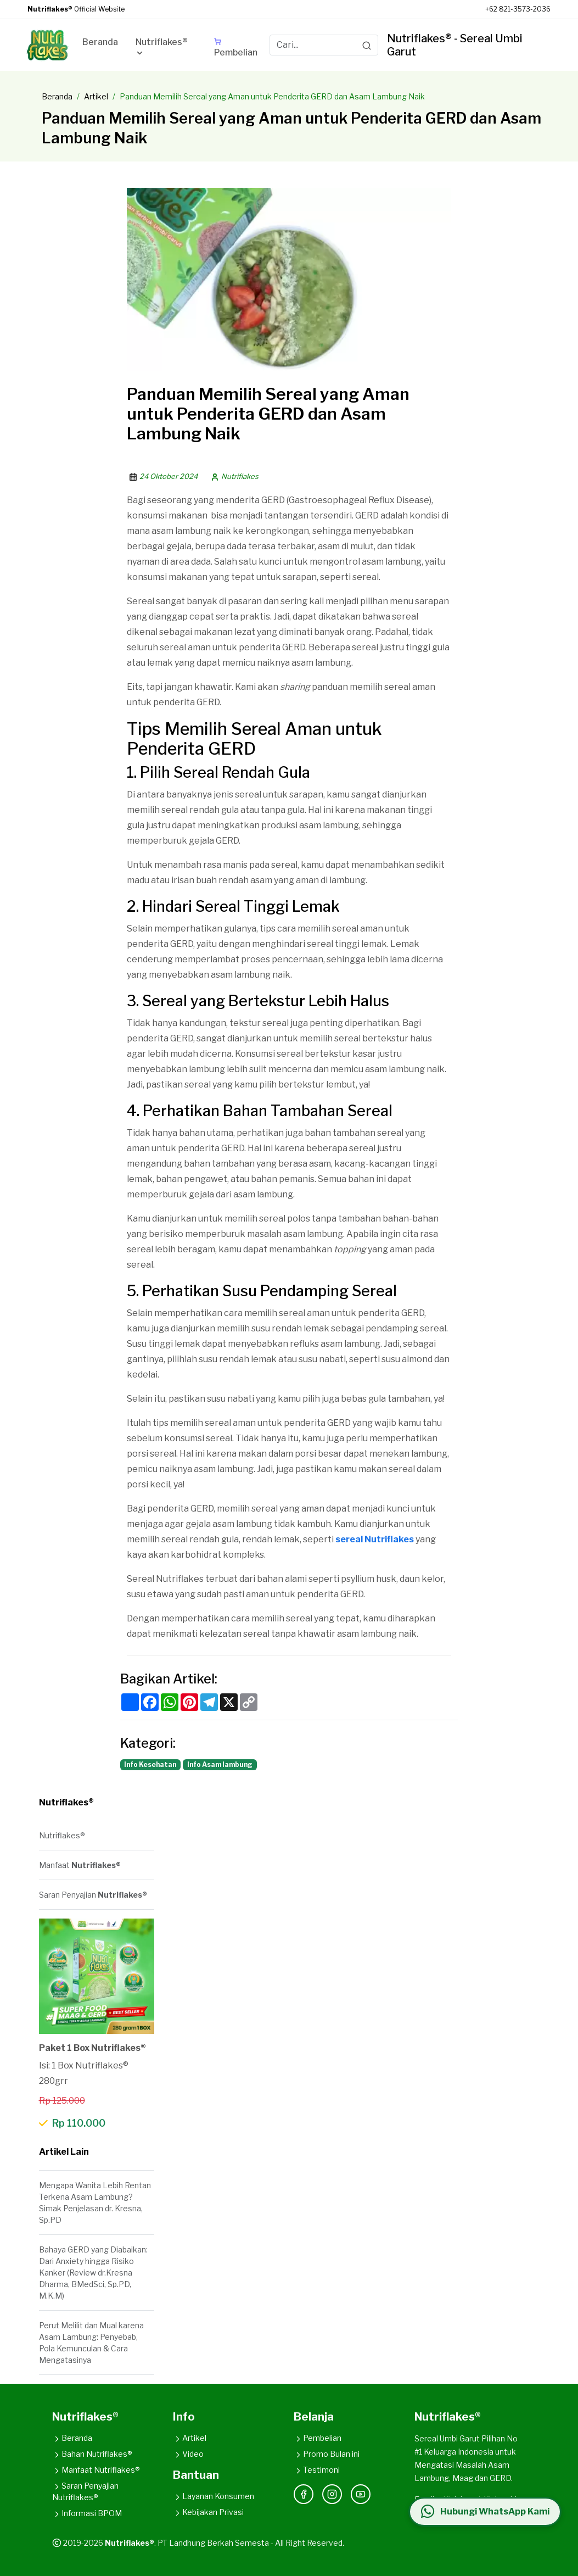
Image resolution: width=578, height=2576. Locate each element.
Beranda (57, 96)
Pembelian (317, 2438)
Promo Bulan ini (327, 2453)
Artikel (96, 96)
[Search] (366, 45)
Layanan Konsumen (213, 2496)
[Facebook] (303, 2494)
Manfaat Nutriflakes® (96, 2469)
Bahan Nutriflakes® (92, 2453)
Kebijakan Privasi (208, 2512)
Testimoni (317, 2469)
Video (188, 2453)
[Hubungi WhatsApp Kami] (485, 2512)
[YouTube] (361, 2494)
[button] (166, 49)
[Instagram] (332, 2494)
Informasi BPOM (87, 2513)
